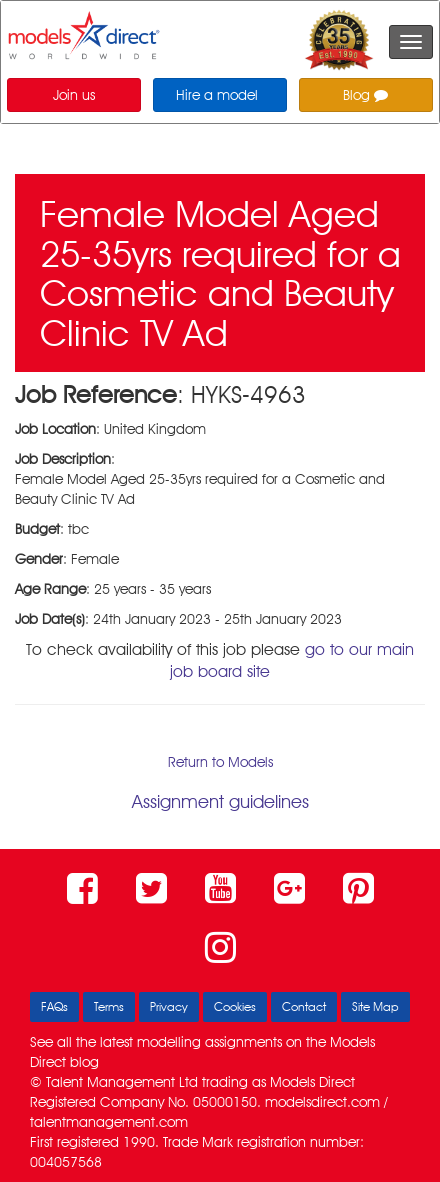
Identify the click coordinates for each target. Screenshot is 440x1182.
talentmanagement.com (109, 1122)
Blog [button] (365, 95)
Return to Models (220, 762)
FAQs (54, 1006)
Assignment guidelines (220, 801)
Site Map (375, 1006)
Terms (109, 1006)
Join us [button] (74, 95)
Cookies (235, 1006)
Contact (304, 1006)
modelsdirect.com (322, 1102)
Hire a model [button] (217, 95)
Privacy (169, 1006)
